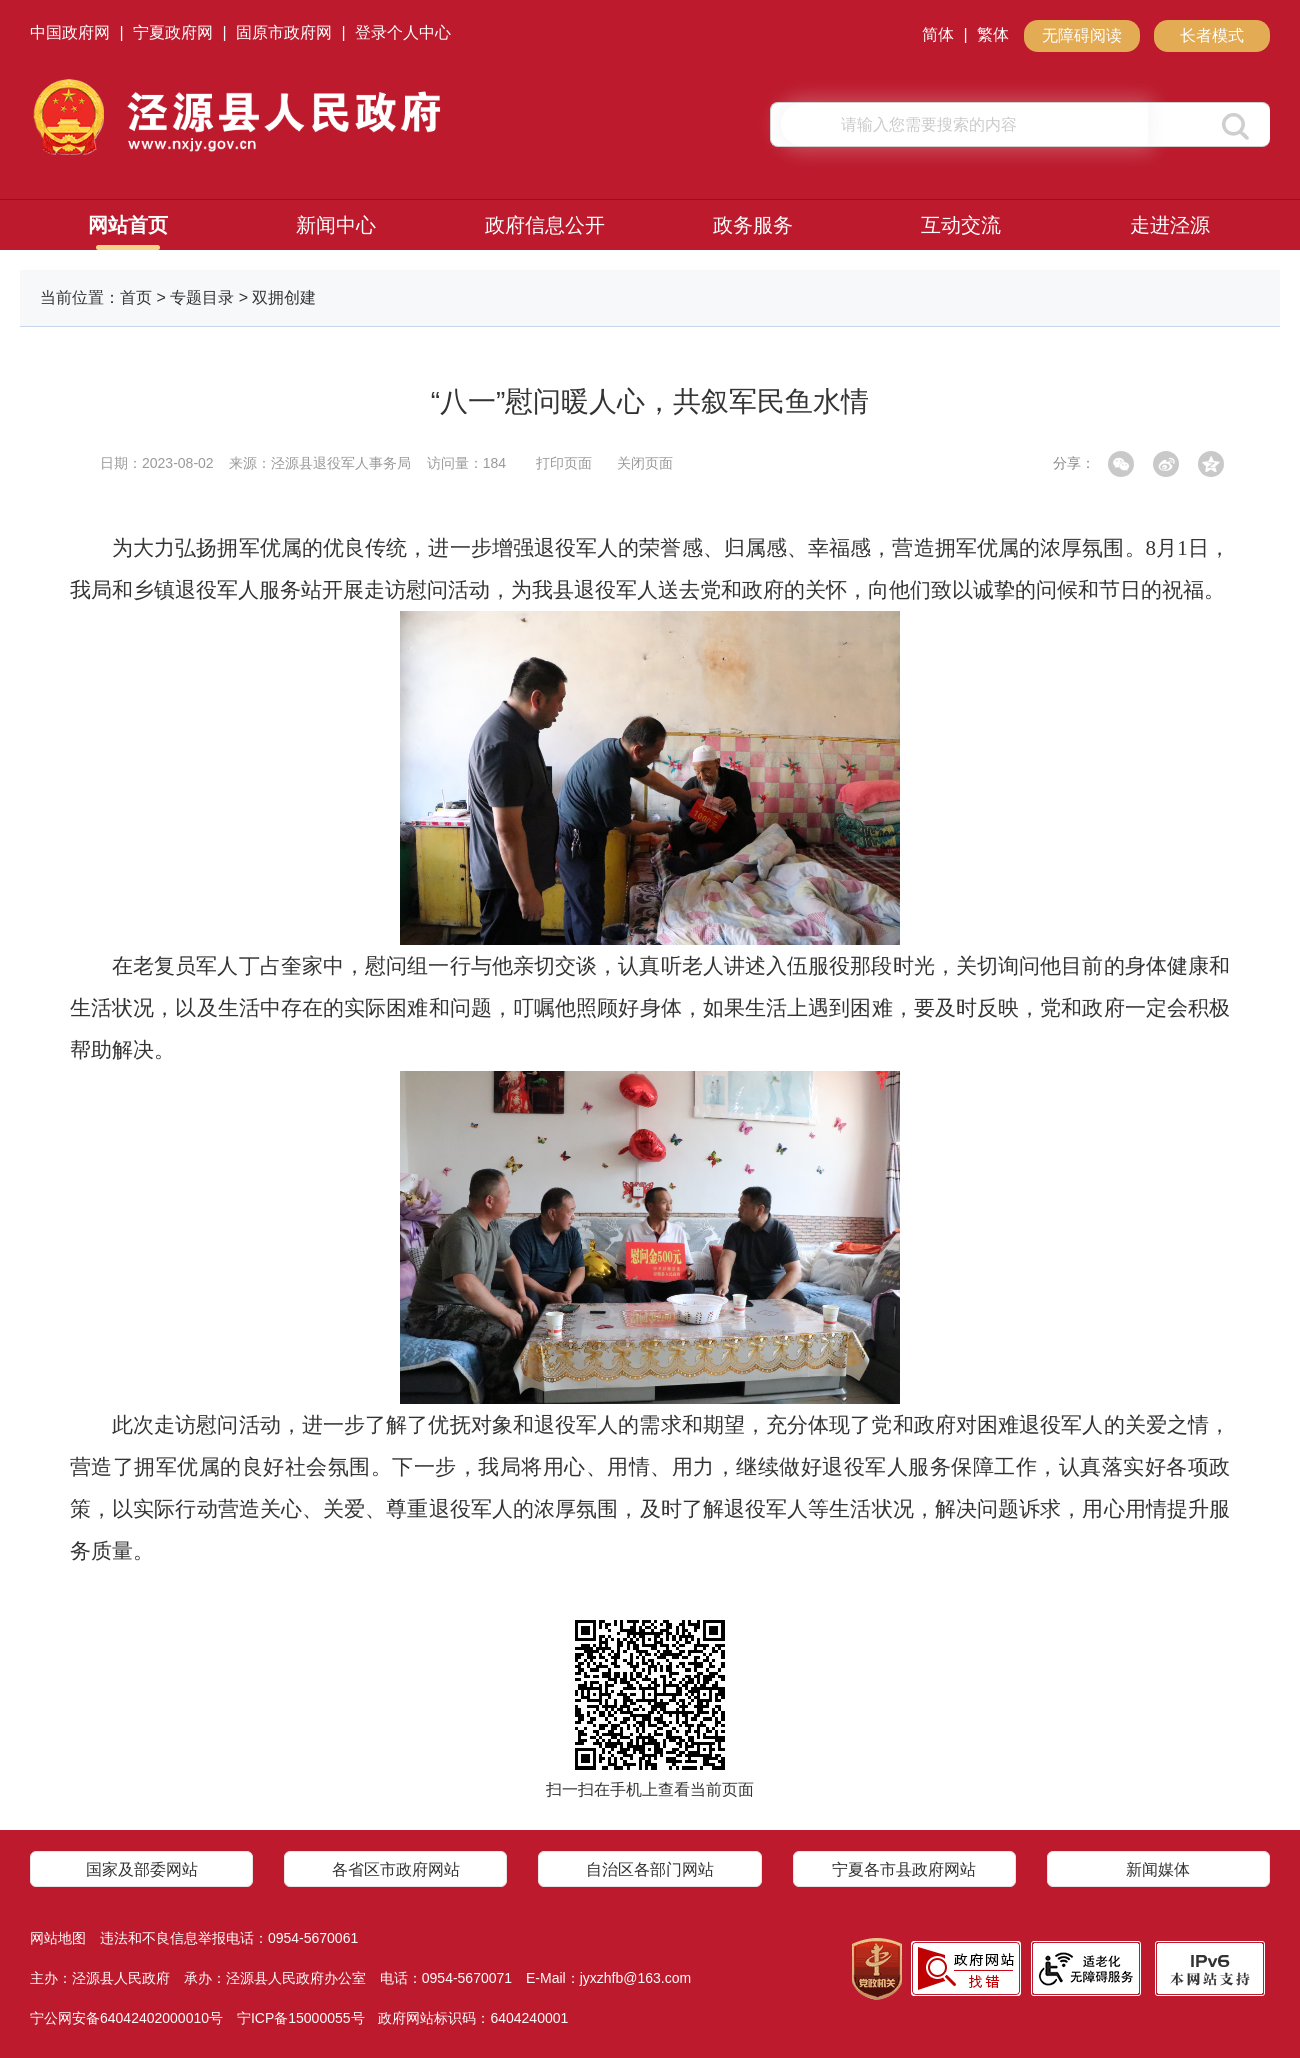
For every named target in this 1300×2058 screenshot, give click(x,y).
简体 (938, 34)
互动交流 (961, 225)
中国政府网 (70, 32)
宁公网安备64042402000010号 (126, 2018)
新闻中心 (336, 225)
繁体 (993, 34)
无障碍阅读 (1082, 35)
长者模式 (1212, 35)
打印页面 (564, 463)
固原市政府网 (284, 32)
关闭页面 (645, 463)
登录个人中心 (403, 32)
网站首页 (128, 225)
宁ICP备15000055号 (301, 2018)
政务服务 (753, 225)
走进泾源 (1170, 225)
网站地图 (58, 1938)
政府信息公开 (545, 225)
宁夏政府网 (173, 32)
